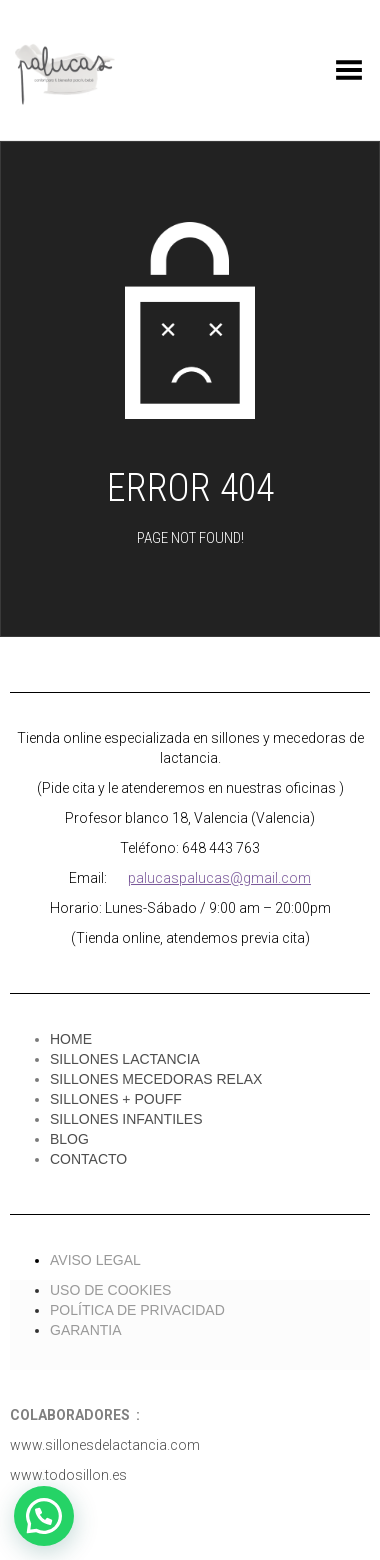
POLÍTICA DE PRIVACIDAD (137, 1310)
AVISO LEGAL (95, 1260)
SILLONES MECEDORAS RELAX (156, 1079)
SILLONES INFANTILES (126, 1119)
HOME (71, 1039)
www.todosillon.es (68, 1475)
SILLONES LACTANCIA (125, 1059)
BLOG (69, 1139)
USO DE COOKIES (110, 1290)
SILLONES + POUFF (116, 1099)
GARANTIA (86, 1330)
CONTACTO (88, 1159)
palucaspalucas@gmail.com (219, 878)
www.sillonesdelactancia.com (105, 1445)
